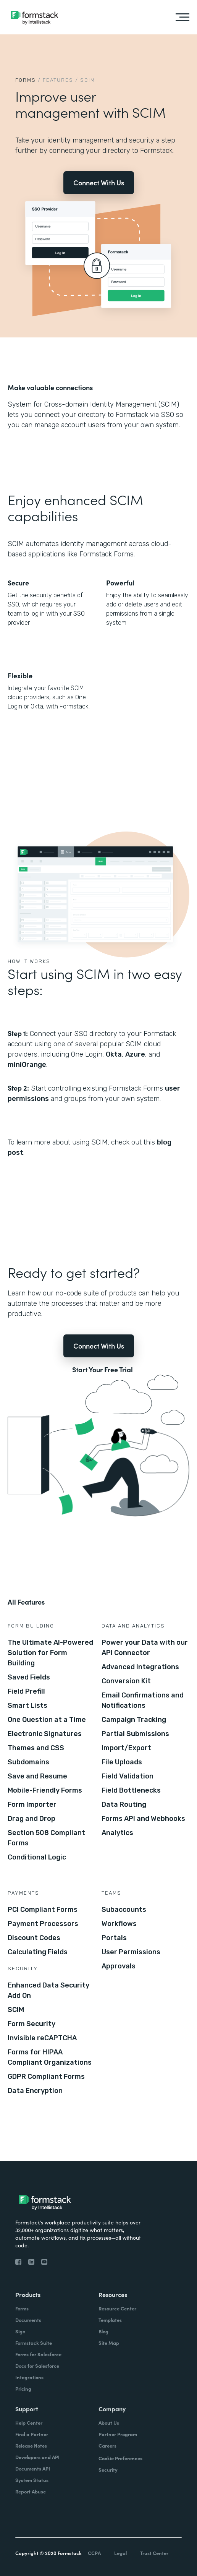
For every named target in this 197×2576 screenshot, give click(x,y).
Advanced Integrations (140, 1667)
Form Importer (32, 1804)
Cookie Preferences (120, 2458)
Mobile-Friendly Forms (45, 1790)
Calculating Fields (38, 1952)
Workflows (119, 1923)
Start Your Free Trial (102, 1369)
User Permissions (131, 1952)
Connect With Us (98, 182)
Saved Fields (29, 1677)
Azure (135, 1054)
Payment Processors (43, 1923)
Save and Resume (37, 1776)
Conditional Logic (37, 1857)
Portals (114, 1938)
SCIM (16, 2009)
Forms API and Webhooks (143, 1818)
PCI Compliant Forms (43, 1909)
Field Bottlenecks (131, 1790)
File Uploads (122, 1762)
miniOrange (27, 1064)
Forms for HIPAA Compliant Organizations (50, 2057)
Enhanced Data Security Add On (48, 1990)
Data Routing (124, 1804)
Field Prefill (26, 1691)
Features (58, 80)
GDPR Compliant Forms (46, 2076)
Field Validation (127, 1776)
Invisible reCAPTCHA (42, 2038)
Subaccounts (124, 1909)
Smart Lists (27, 1705)
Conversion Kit (126, 1681)
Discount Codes (34, 1938)
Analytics (117, 1833)
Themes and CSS (36, 1748)
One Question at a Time (47, 1719)
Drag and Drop (31, 1818)
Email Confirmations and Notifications (143, 1700)
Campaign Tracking (134, 1719)
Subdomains (28, 1762)
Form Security (31, 2024)
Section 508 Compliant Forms (46, 1838)
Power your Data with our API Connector (145, 1647)
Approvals (119, 1966)
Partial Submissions (135, 1734)
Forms (25, 80)
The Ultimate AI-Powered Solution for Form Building (50, 1652)
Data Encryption (35, 2090)
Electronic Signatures (45, 1734)
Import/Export (126, 1748)
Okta (114, 1054)
